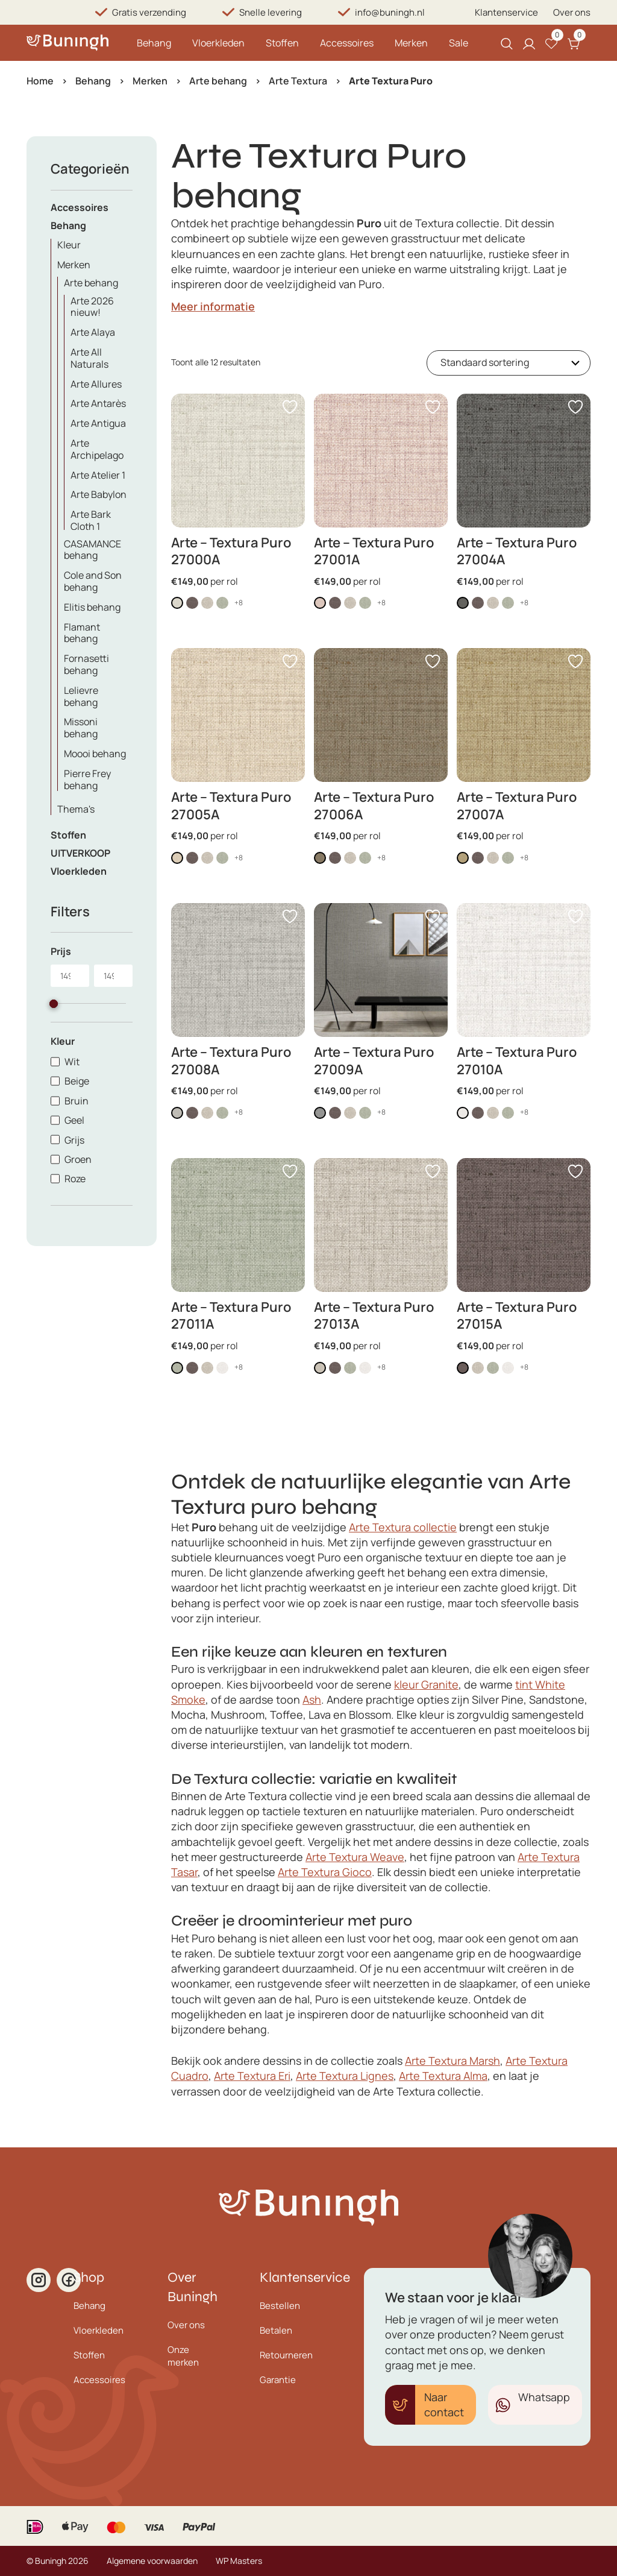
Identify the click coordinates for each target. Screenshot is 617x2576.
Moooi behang (95, 753)
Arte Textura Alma (443, 2075)
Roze (75, 1178)
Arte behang (218, 80)
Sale (458, 42)
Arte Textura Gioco (325, 1872)
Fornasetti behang (86, 664)
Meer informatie (213, 306)
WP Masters (239, 2560)
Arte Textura (298, 80)
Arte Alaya (92, 332)
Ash (311, 1699)
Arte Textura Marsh (452, 2060)
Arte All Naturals (89, 358)
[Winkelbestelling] (508, 362)
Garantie (278, 2379)
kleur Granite (426, 1684)
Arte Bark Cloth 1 (90, 520)
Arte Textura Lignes (344, 2075)
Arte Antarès (98, 403)
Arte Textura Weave (354, 1857)
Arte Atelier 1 (97, 475)
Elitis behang (92, 607)
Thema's (76, 809)
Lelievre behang (81, 696)
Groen (78, 1159)
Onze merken (183, 2356)
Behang (154, 42)
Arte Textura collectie (403, 1527)
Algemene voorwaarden (152, 2560)
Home (40, 80)
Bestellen (280, 2305)
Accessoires (347, 42)
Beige (76, 1081)
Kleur (69, 244)
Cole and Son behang (93, 581)
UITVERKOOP (80, 853)
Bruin (76, 1100)
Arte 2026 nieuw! (92, 307)
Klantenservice (506, 12)
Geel (74, 1120)
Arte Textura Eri (252, 2075)
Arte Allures (96, 384)
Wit (72, 1061)
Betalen (276, 2330)
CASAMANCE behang (92, 549)
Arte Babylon (98, 494)
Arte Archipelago (97, 449)
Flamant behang (82, 633)
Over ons (571, 12)
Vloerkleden (218, 42)
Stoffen (282, 42)
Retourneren (286, 2355)
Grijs (74, 1140)
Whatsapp (544, 2397)
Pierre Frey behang (87, 779)
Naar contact (444, 2404)
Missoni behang (81, 727)
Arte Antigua (98, 423)
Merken (411, 42)
